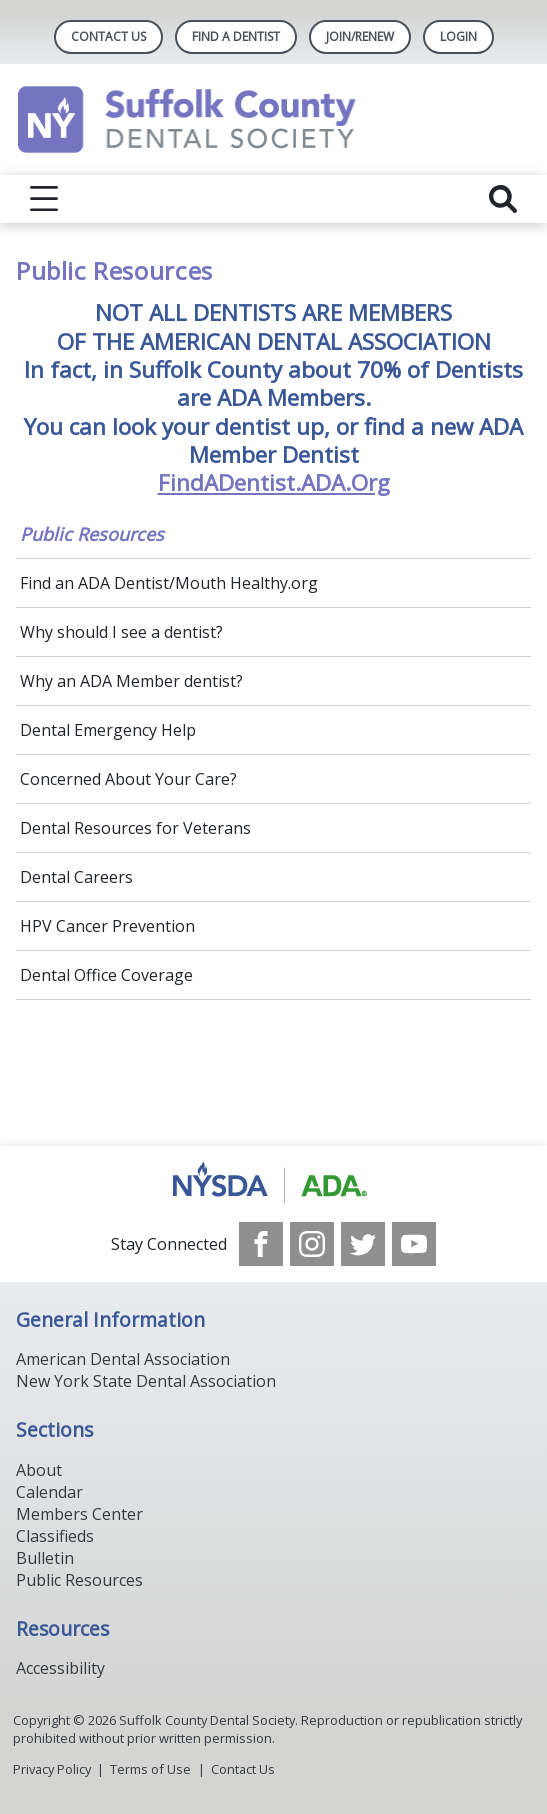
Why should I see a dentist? (121, 632)
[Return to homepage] (273, 119)
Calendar (49, 1492)
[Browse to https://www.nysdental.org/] (273, 1184)
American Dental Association (123, 1359)
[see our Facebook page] (261, 1244)
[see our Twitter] (363, 1244)
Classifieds (55, 1536)
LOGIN (458, 36)
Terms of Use (150, 1769)
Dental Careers (76, 877)
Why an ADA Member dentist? (131, 681)
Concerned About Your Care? (128, 779)
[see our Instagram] (312, 1244)
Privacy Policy (52, 1769)
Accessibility (60, 1668)
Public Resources (92, 534)
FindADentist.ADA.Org (274, 482)
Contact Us (108, 36)
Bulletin (45, 1558)
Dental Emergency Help (108, 730)
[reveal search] (503, 199)
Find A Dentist (236, 36)
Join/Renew (360, 36)
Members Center (79, 1514)
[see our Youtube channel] (414, 1244)
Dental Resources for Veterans (135, 828)
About (39, 1470)
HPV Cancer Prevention (107, 926)
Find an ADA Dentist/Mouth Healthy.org (169, 583)
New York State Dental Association (146, 1381)
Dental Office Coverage (106, 975)
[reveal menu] (44, 199)
